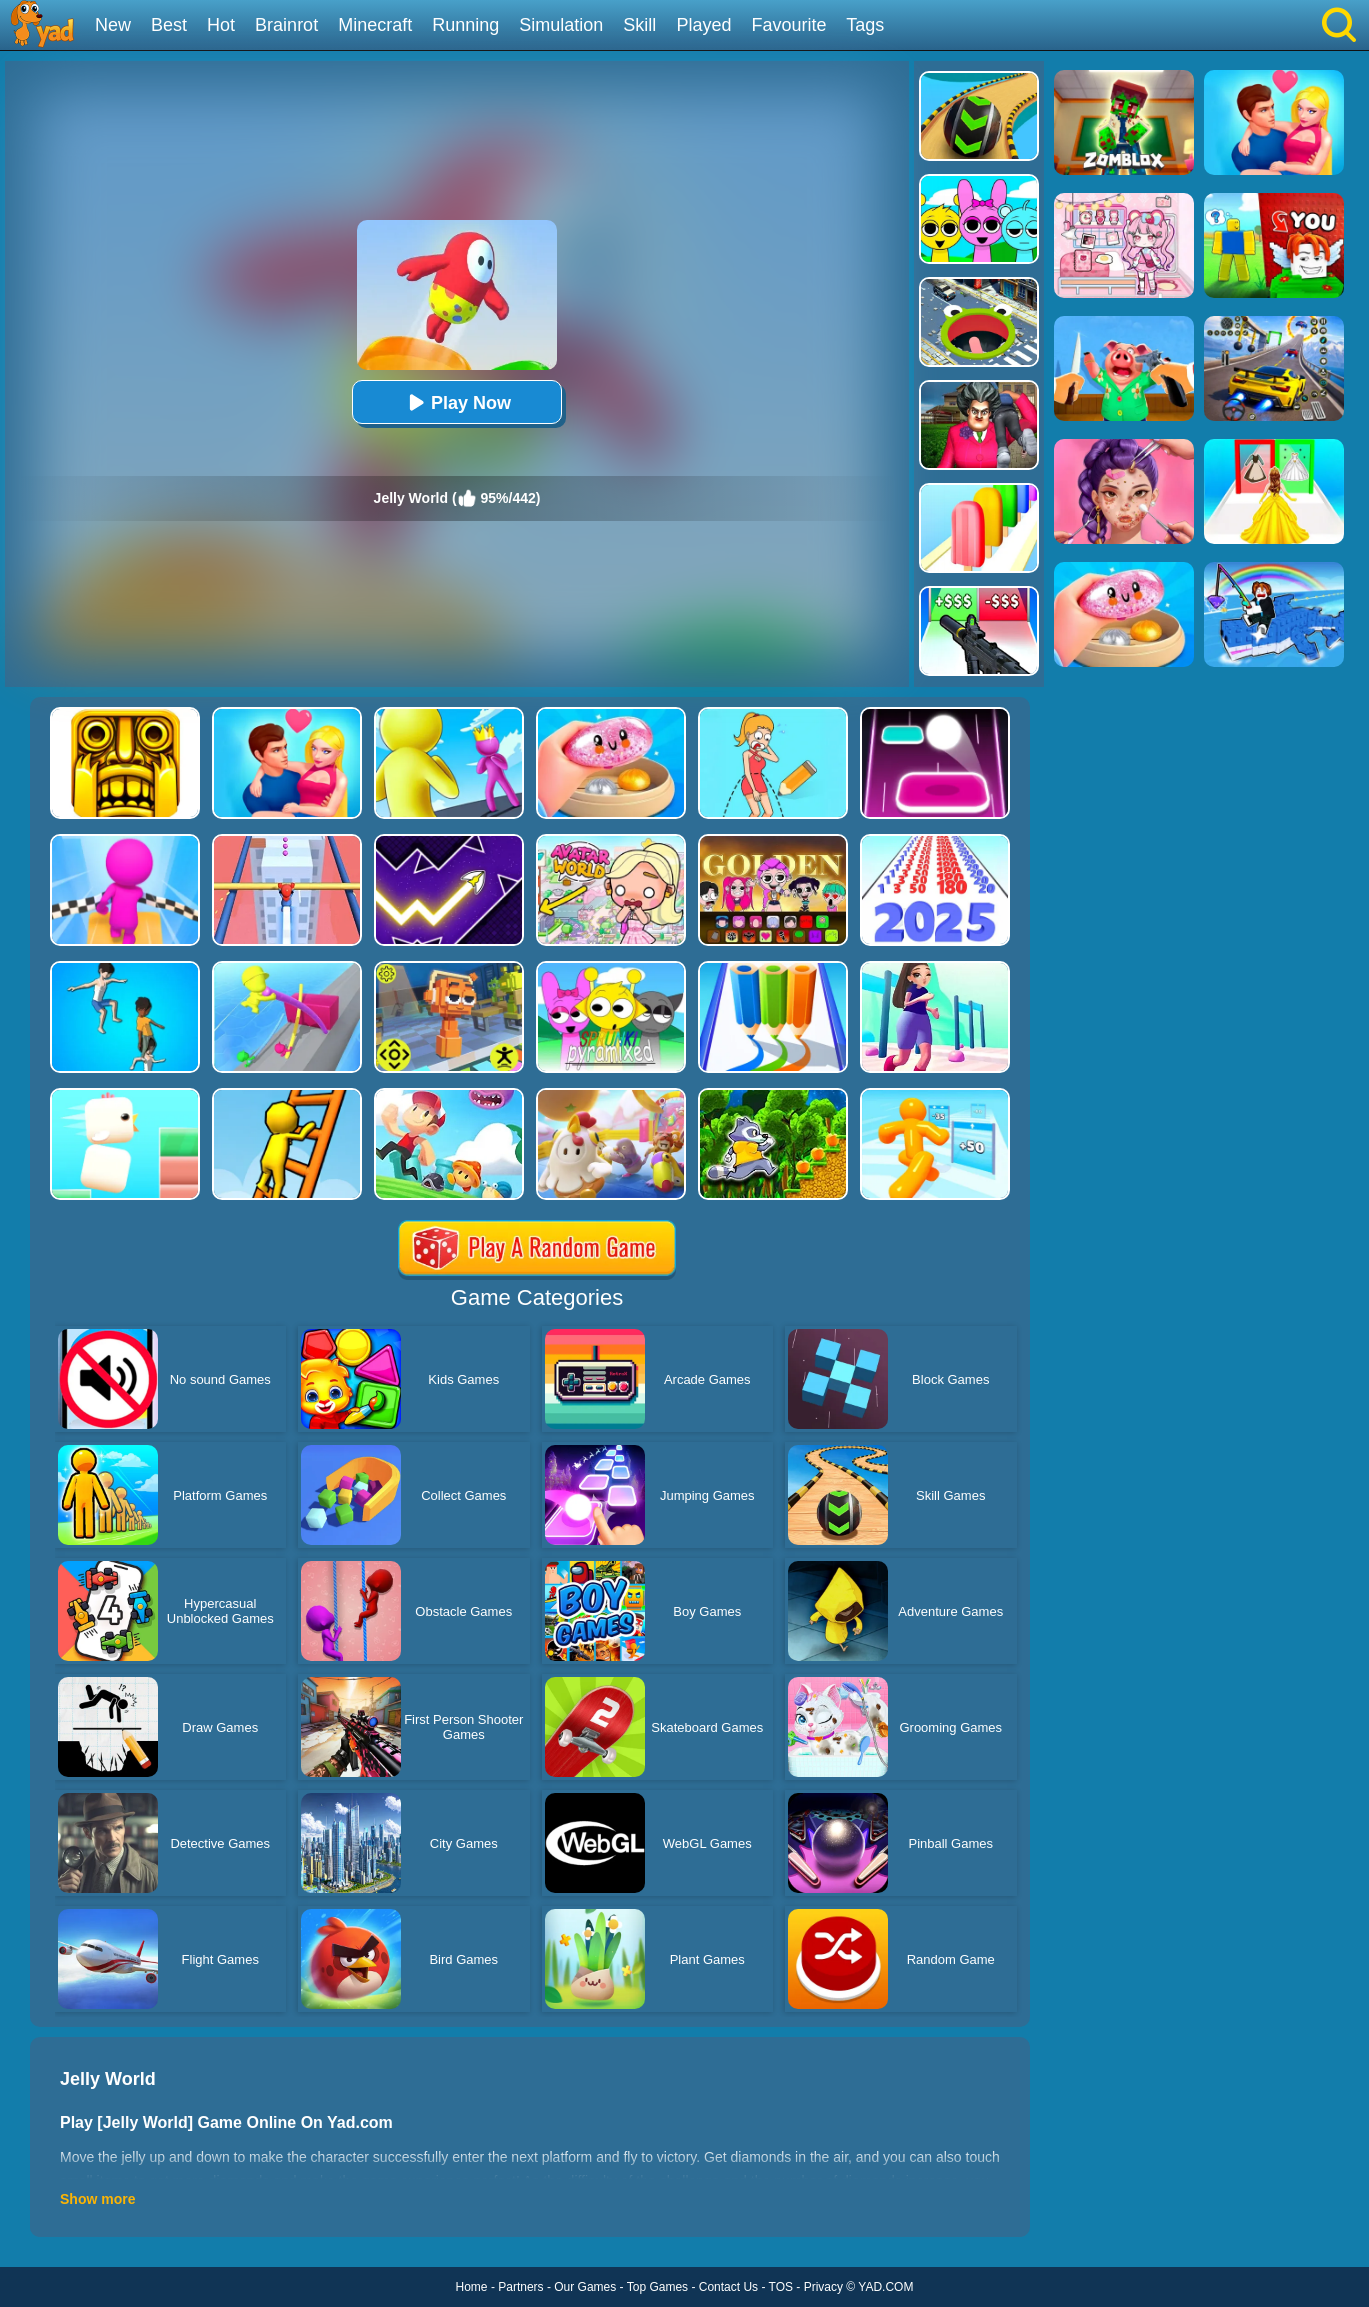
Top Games (657, 2287)
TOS (781, 2287)
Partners (520, 2287)
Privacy (823, 2287)
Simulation (561, 25)
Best (169, 25)
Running (465, 25)
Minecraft (375, 25)
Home (472, 2287)
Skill (639, 25)
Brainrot (286, 25)
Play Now (457, 402)
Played (703, 25)
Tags (865, 25)
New (113, 25)
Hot (221, 25)
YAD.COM (885, 2287)
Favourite (788, 25)
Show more (97, 2199)
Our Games (585, 2287)
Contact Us (728, 2287)
